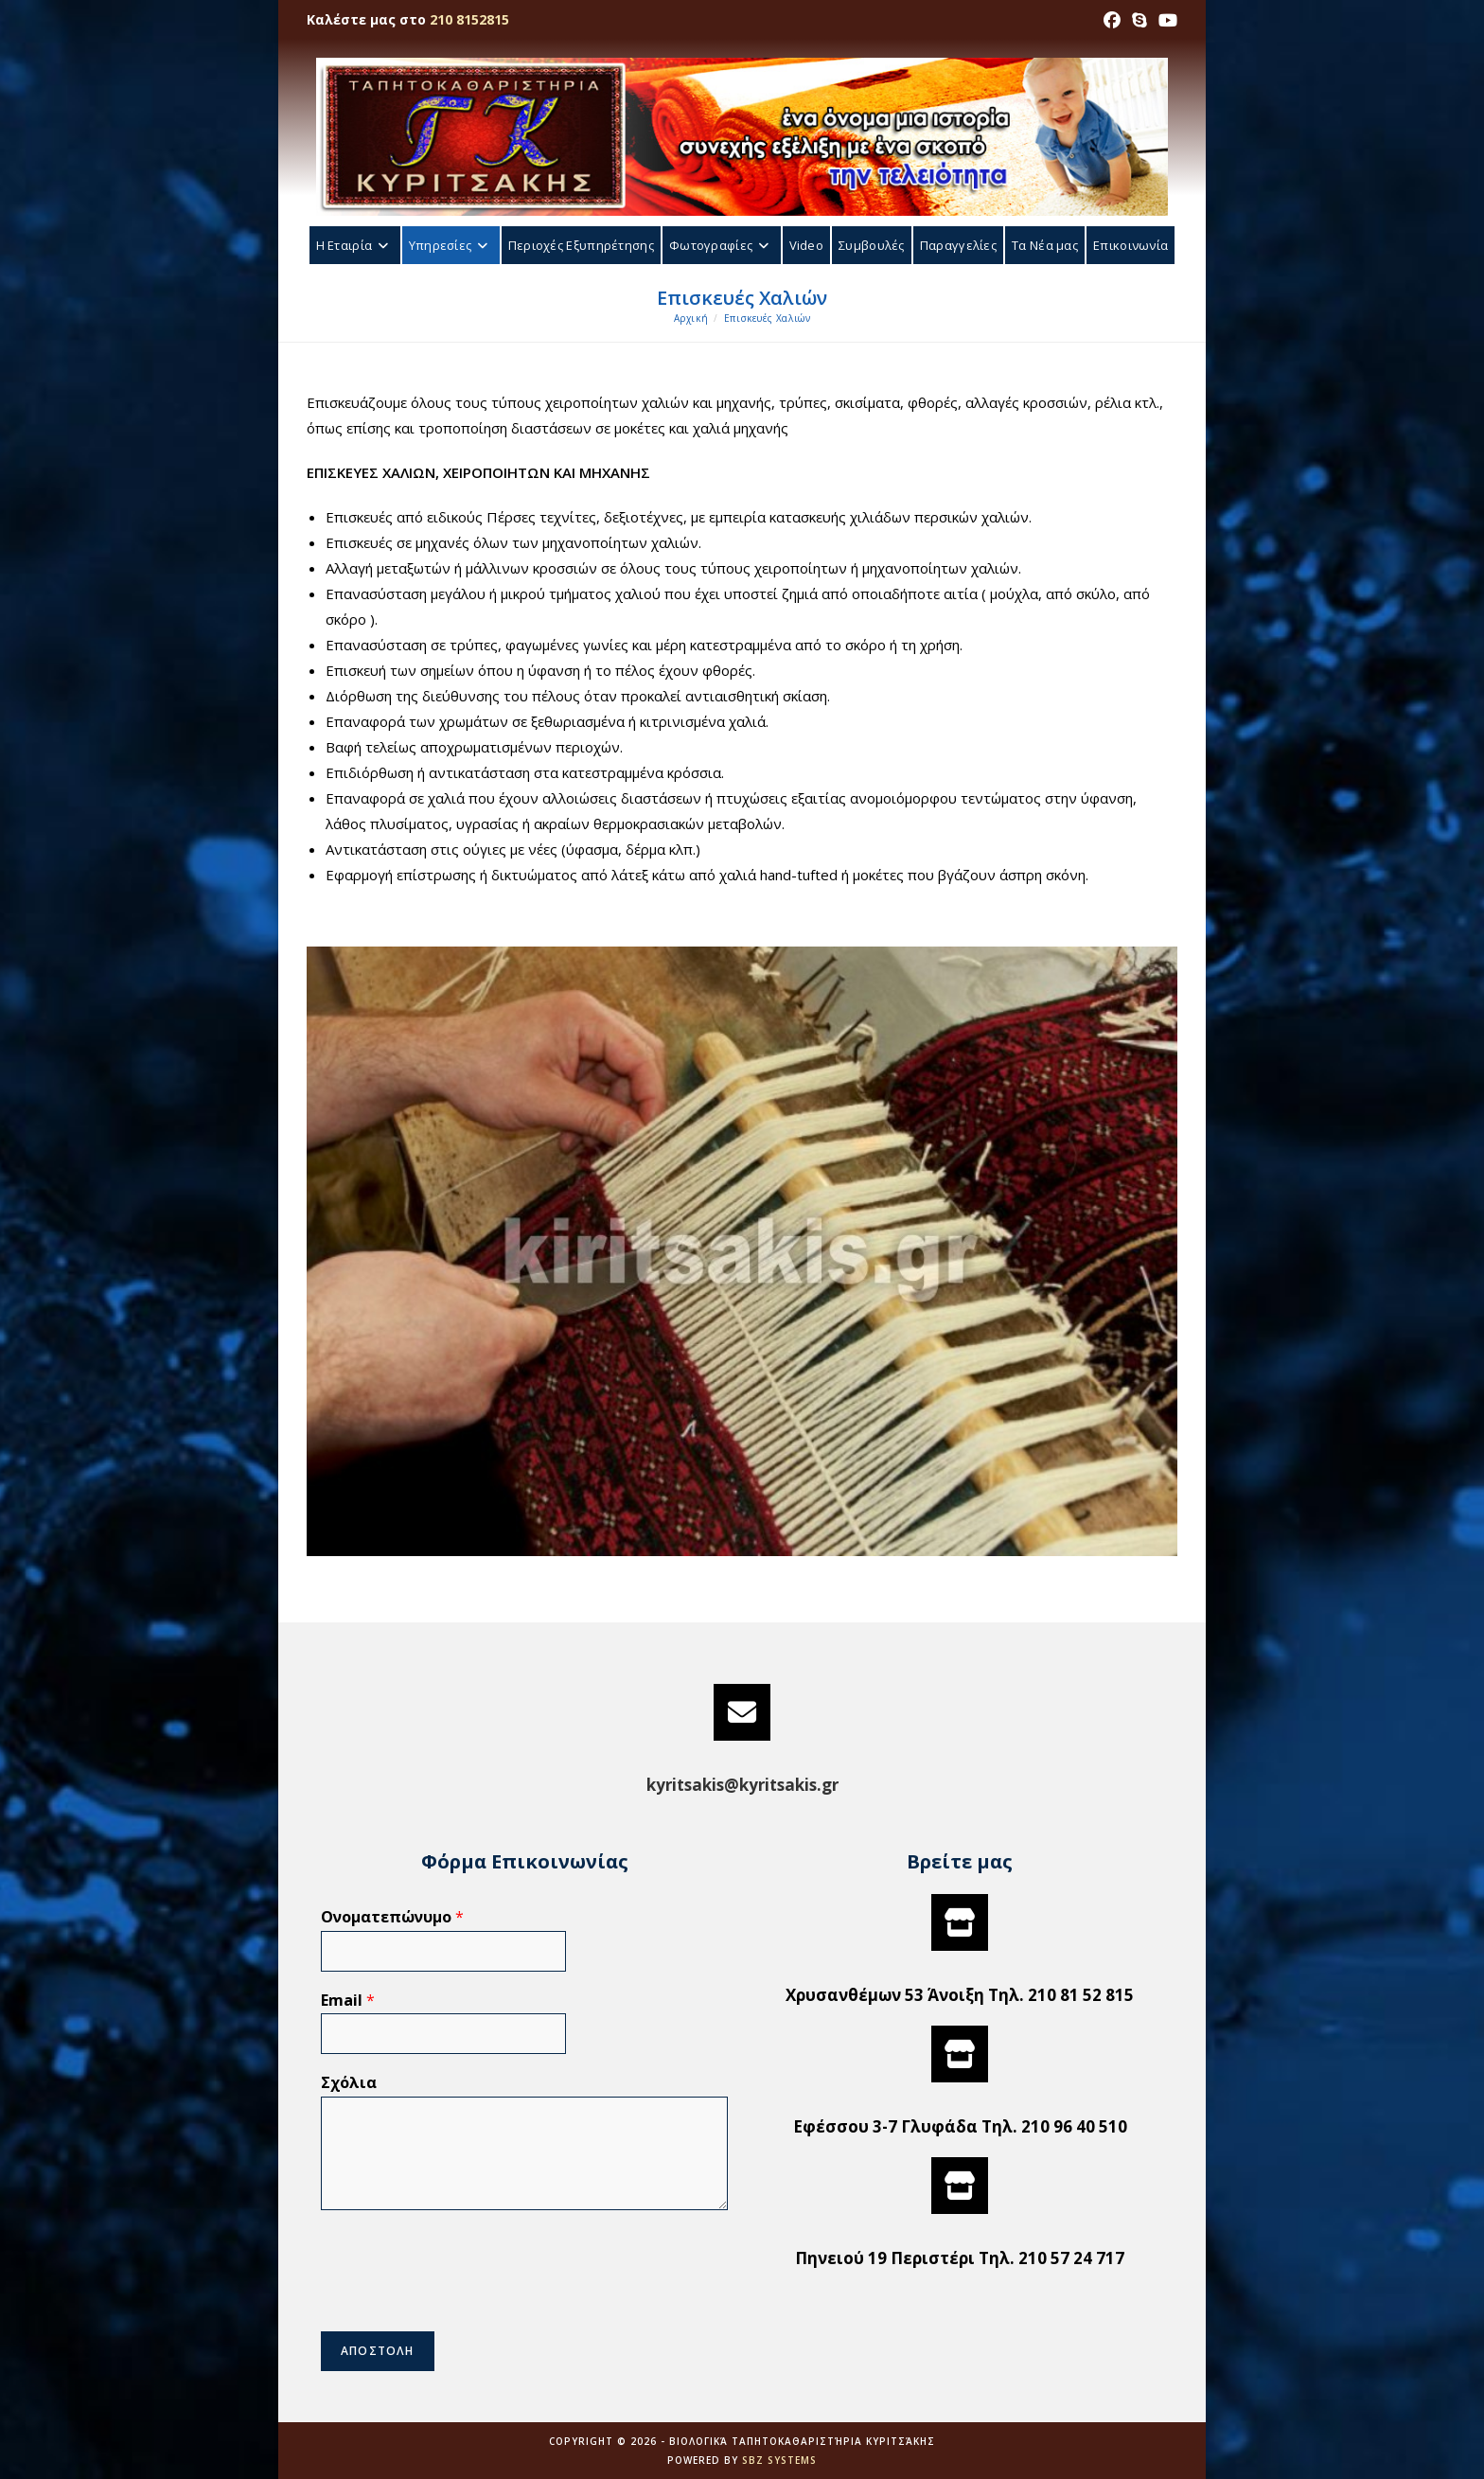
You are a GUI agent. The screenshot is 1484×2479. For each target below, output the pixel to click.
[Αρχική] (691, 318)
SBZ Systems (779, 2460)
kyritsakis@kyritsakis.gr (742, 1785)
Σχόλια (349, 2083)
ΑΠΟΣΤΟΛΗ (378, 2351)
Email (348, 2000)
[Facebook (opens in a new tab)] (1112, 19)
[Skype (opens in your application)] (1139, 19)
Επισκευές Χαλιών (767, 318)
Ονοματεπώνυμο (392, 1917)
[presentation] (465, 2300)
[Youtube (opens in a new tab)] (1165, 19)
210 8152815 (469, 19)
